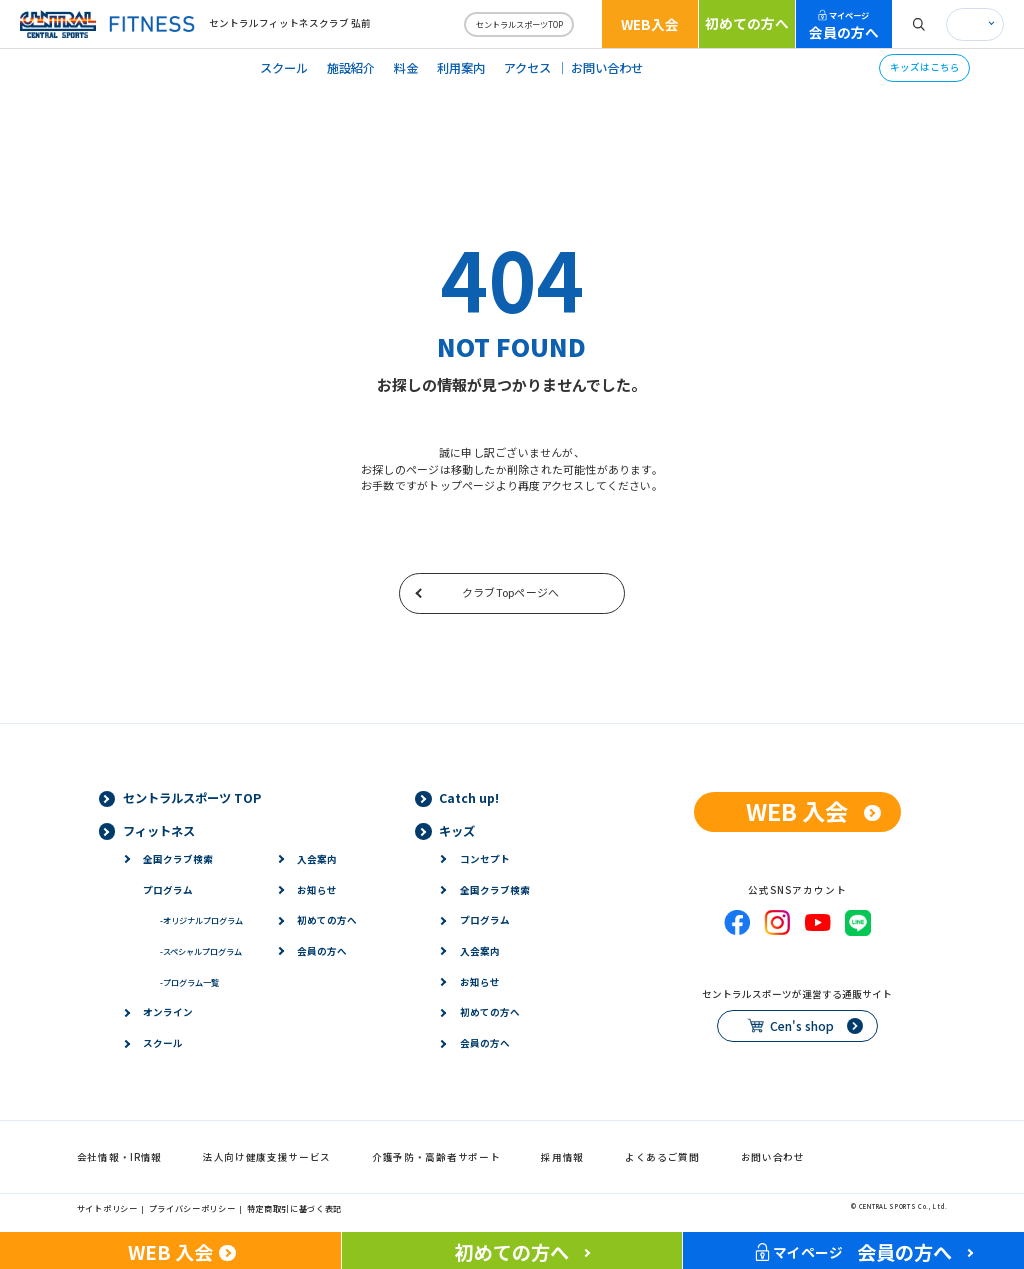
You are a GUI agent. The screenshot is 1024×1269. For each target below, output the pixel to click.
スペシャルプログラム (201, 951)
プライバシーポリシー (192, 1208)
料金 (406, 68)
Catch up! (469, 798)
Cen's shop (802, 1026)
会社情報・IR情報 (119, 1157)
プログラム (168, 890)
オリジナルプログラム (201, 920)
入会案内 (317, 859)
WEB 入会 (797, 811)
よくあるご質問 (662, 1157)
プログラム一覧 (189, 982)
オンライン (168, 1012)
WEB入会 (650, 24)
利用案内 (461, 68)
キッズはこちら (925, 67)
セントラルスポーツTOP (519, 24)
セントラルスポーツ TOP (192, 798)
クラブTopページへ (510, 592)
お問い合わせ (607, 68)
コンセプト (485, 859)
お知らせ (317, 890)
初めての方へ (747, 23)
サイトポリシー (107, 1208)
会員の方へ (844, 25)
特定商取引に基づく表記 (295, 1208)
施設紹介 (351, 68)
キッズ (457, 831)
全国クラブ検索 (178, 859)
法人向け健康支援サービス (267, 1157)
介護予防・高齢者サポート (436, 1157)
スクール (284, 68)
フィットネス (159, 831)
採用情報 (562, 1157)
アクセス (527, 68)
